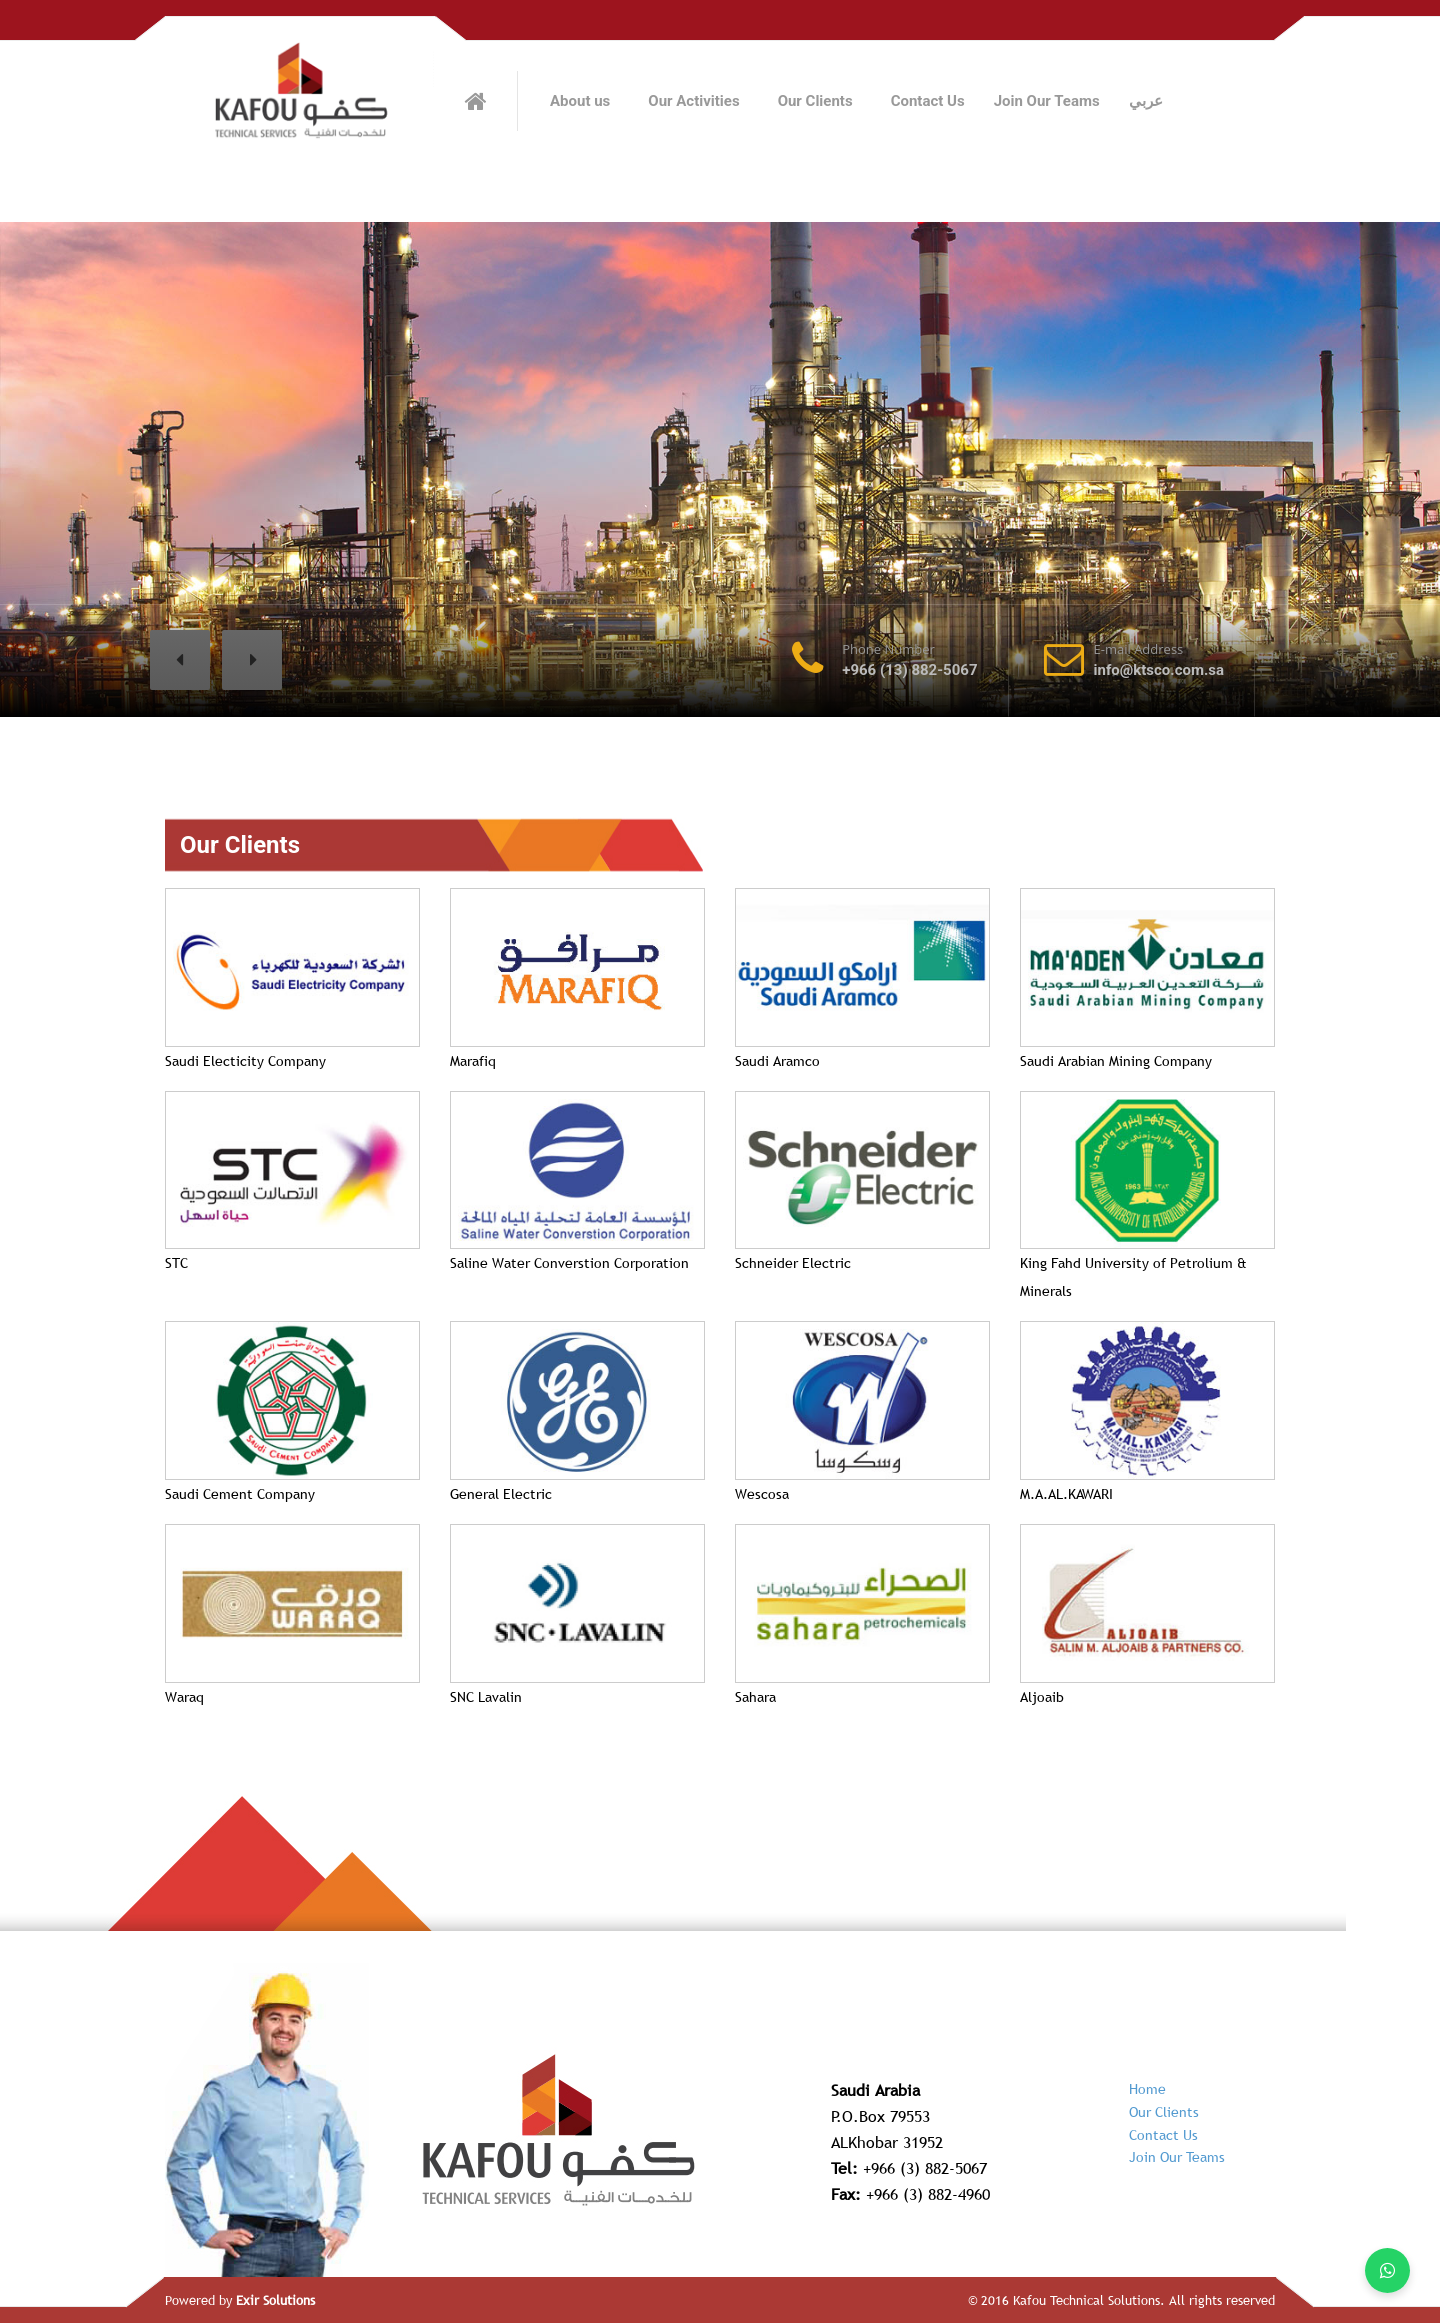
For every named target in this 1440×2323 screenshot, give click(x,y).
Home (1147, 2089)
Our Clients (815, 101)
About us (580, 101)
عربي (1146, 101)
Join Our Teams (1047, 101)
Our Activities (693, 101)
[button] (180, 660)
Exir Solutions (275, 2300)
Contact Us (928, 101)
